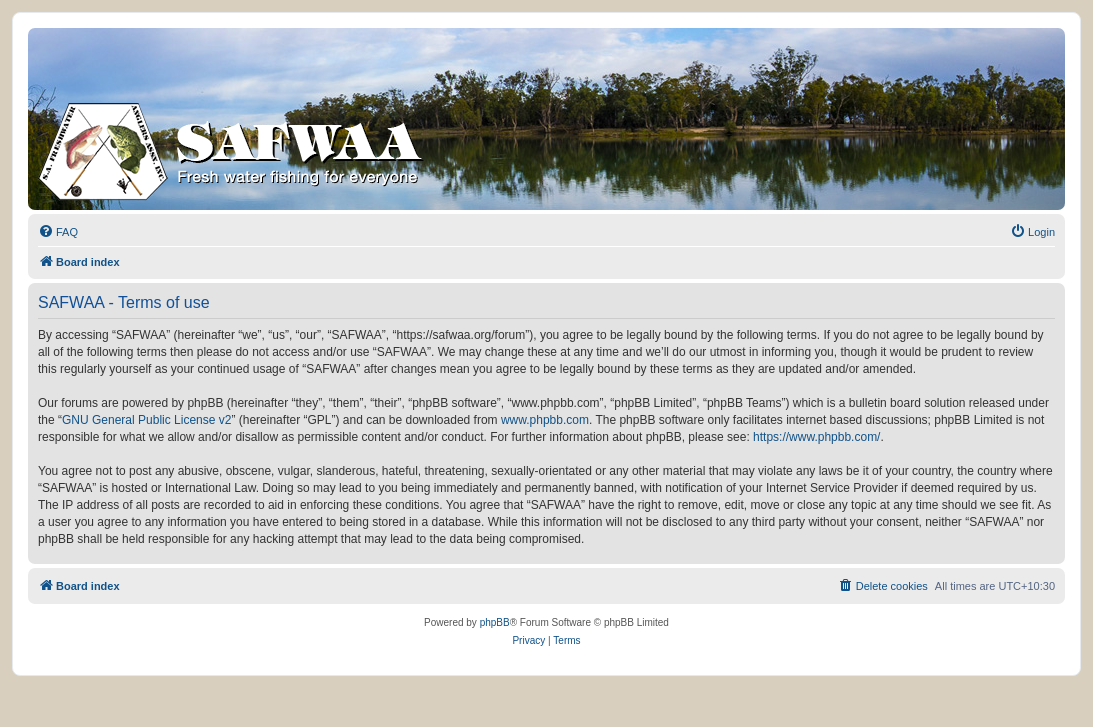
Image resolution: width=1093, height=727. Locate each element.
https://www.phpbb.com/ (816, 437)
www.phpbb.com (545, 420)
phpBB (495, 622)
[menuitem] (58, 232)
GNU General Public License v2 (146, 420)
